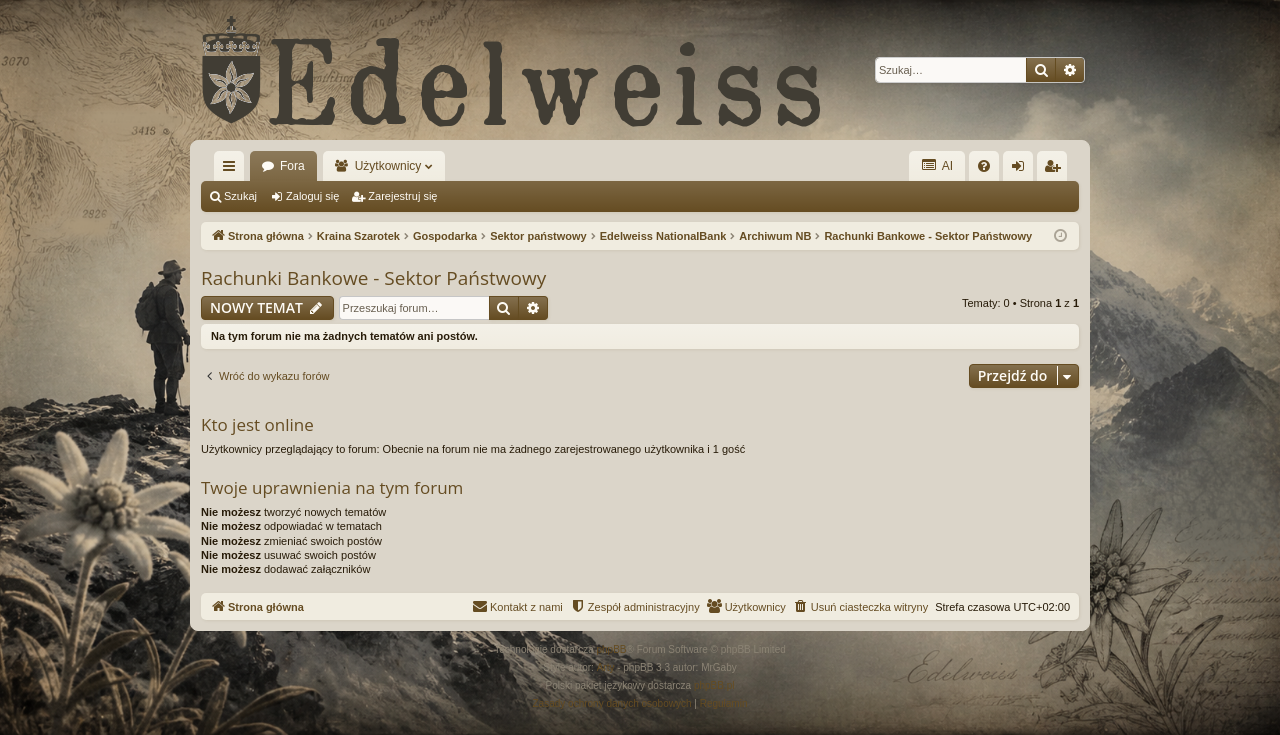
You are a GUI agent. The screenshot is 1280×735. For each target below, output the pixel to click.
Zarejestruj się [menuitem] (1056, 170)
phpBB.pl (714, 685)
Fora (292, 166)
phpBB (612, 649)
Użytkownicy (388, 166)
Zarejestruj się (402, 196)
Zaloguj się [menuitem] (1022, 170)
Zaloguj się (312, 196)
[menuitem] (984, 166)
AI (937, 165)
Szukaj (240, 196)
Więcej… (233, 170)
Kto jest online (257, 424)
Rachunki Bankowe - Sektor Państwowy (373, 278)
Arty (606, 667)
